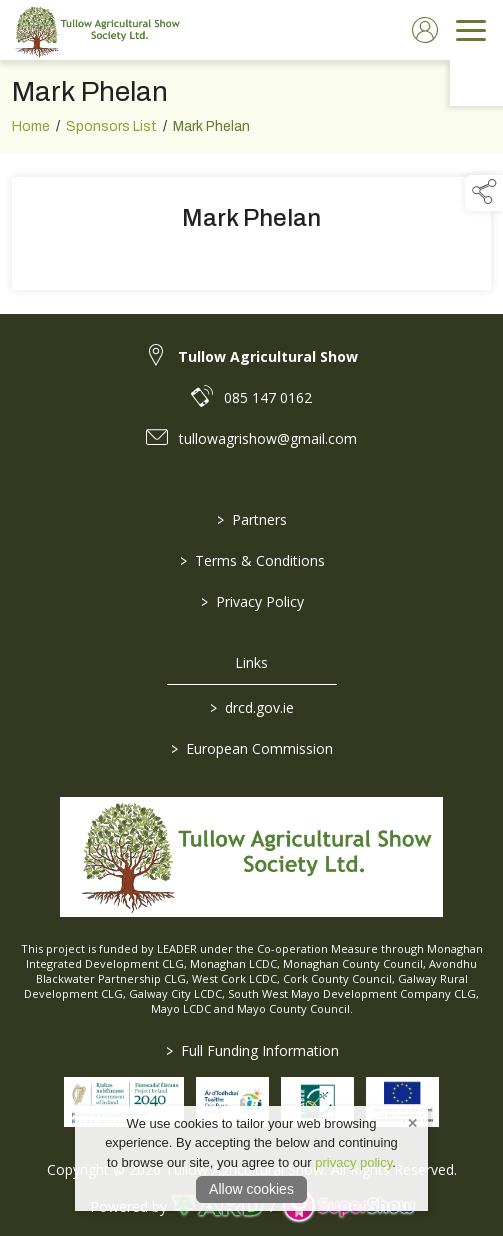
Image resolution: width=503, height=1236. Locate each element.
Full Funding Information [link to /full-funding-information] (251, 1050)
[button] (484, 193)
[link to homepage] (95, 30)
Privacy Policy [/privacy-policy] (251, 601)
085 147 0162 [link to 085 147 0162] (268, 397)
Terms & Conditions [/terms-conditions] (251, 560)
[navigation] (471, 30)
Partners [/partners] (252, 519)
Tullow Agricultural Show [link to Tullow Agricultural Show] (268, 356)
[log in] (425, 30)
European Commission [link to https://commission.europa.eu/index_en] (252, 748)
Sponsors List (111, 132)
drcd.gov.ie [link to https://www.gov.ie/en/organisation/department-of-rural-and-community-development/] (252, 707)
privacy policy (353, 1162)
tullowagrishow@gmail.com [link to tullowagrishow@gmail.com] (268, 438)
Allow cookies (251, 1189)
